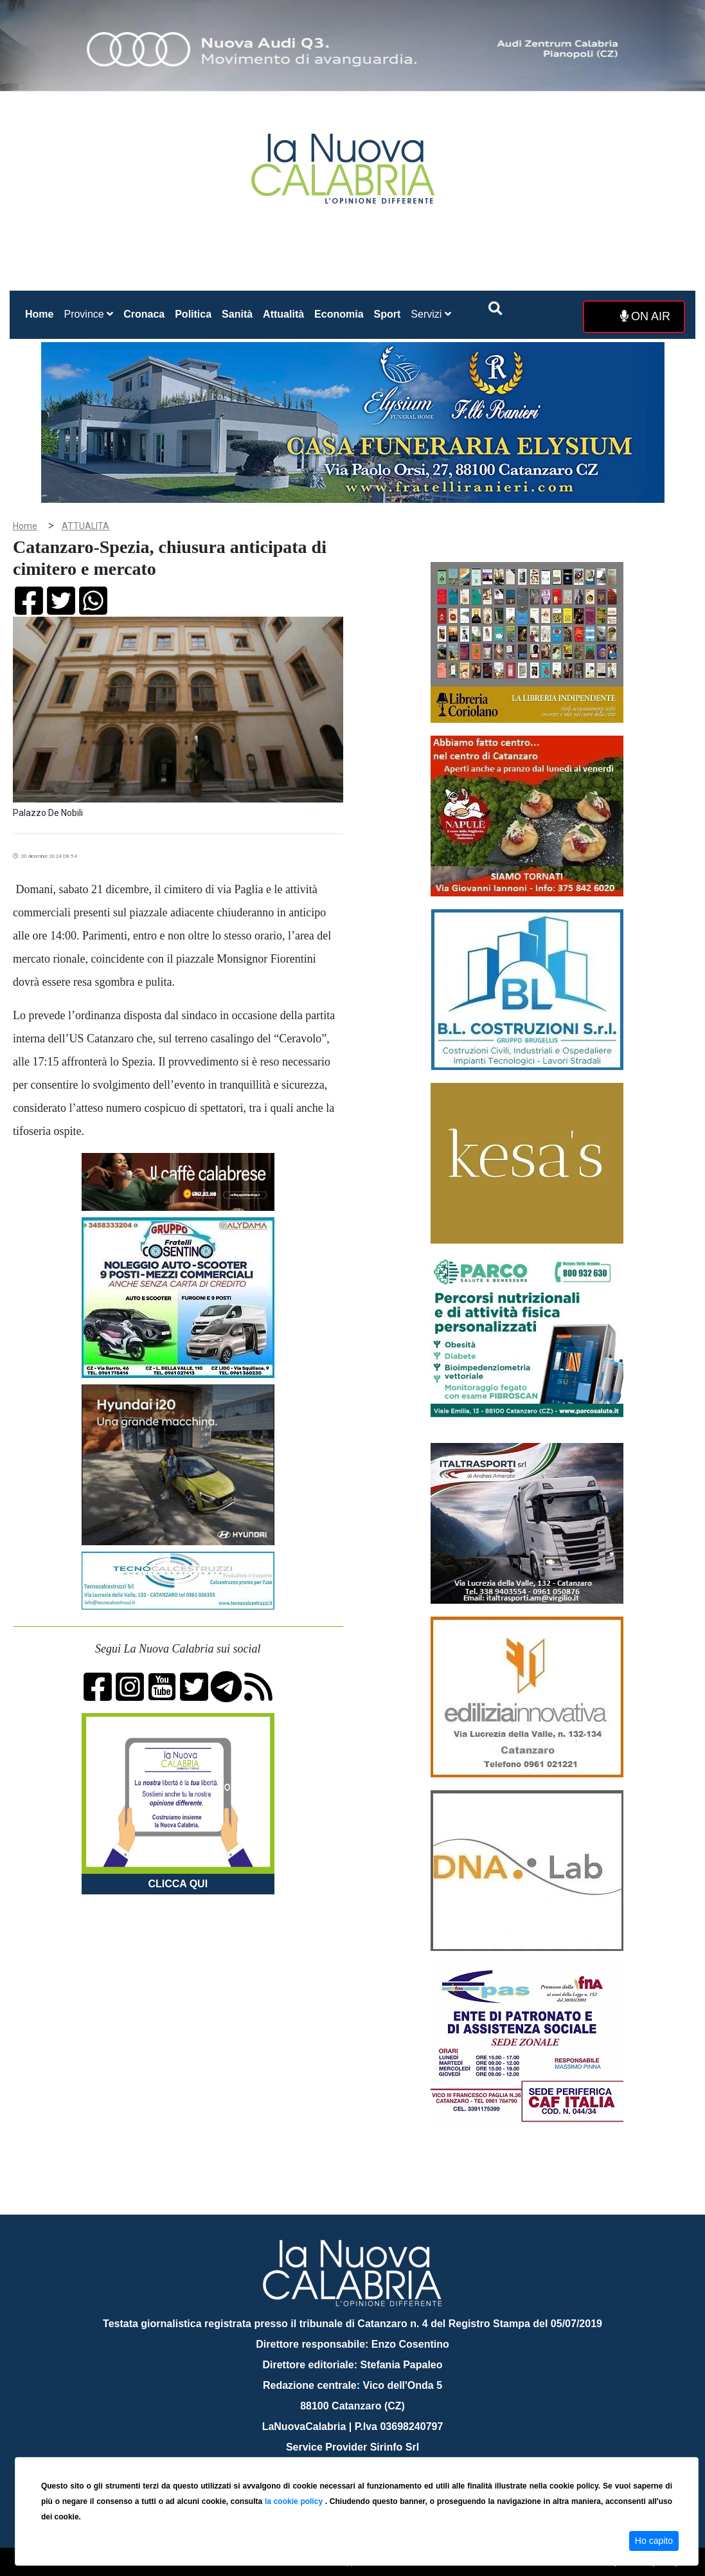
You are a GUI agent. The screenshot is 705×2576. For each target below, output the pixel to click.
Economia (338, 314)
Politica (193, 314)
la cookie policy (295, 2501)
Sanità (237, 314)
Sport (387, 314)
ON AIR (645, 316)
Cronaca (144, 314)
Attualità (283, 314)
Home (41, 312)
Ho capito (654, 2540)
